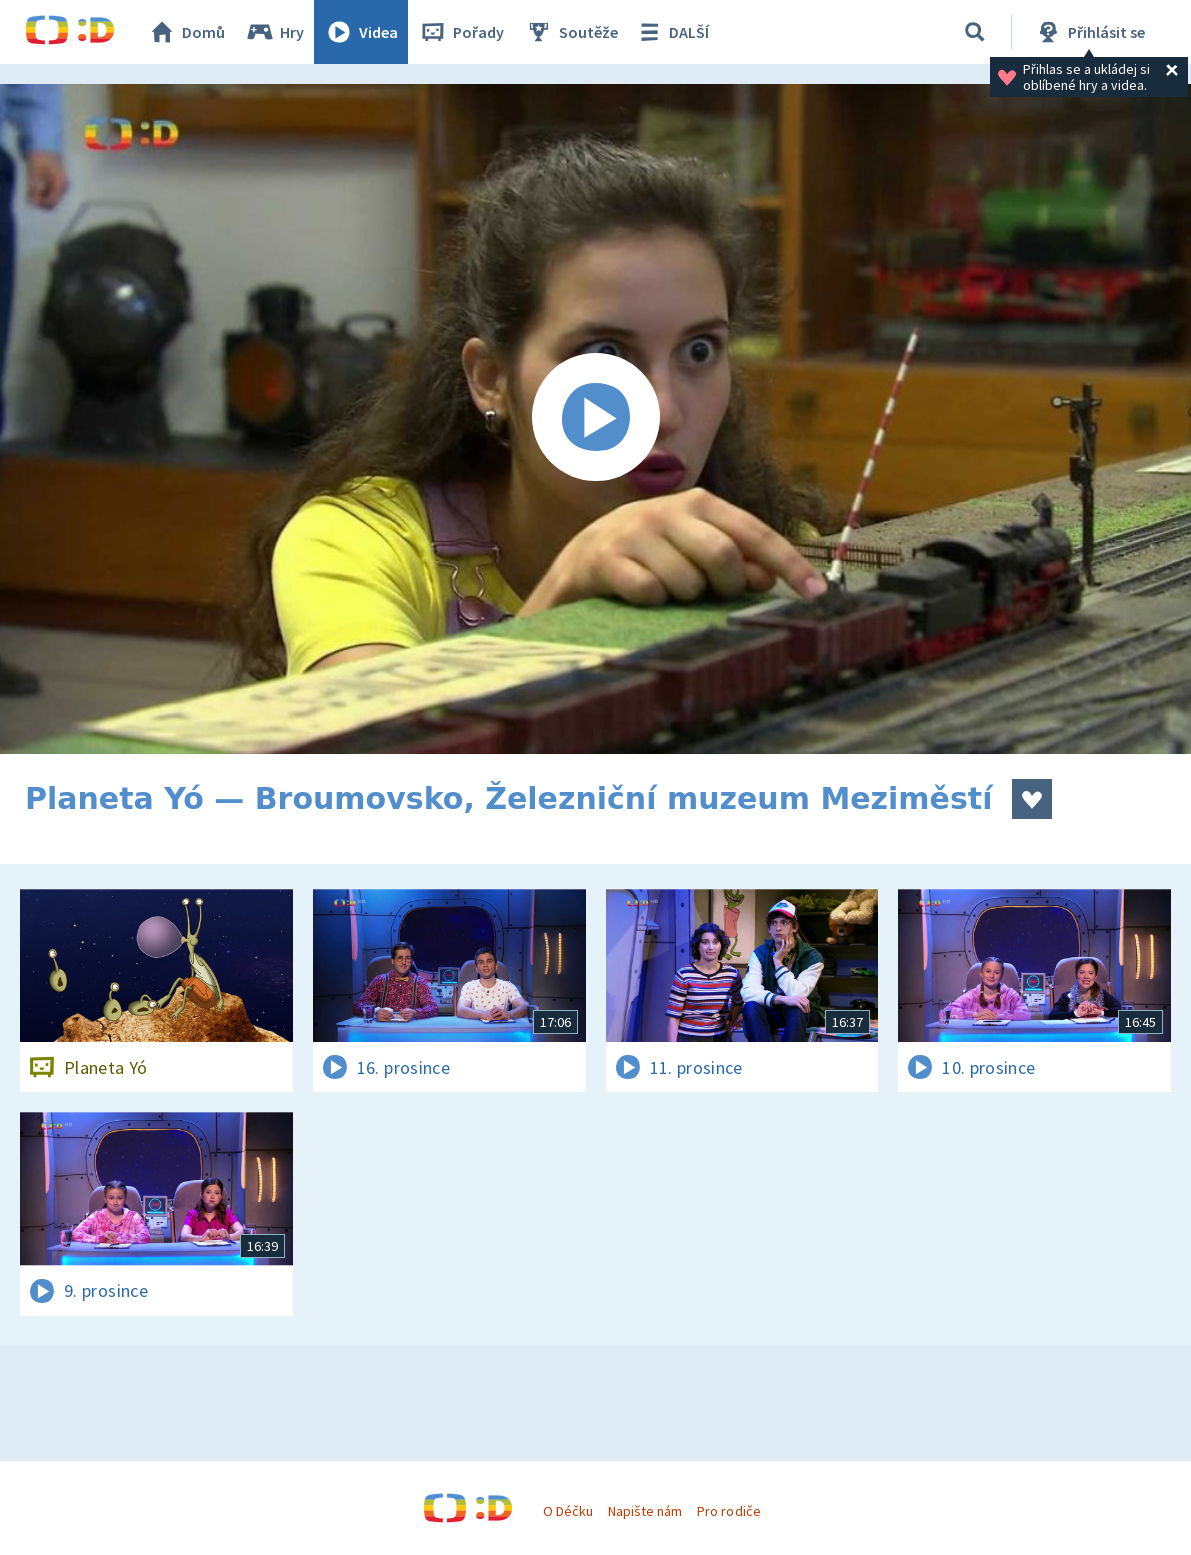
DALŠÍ (671, 32)
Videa (361, 32)
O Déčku (568, 1511)
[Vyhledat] (975, 32)
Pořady (461, 32)
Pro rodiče (728, 1511)
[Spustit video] (595, 419)
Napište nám (645, 1511)
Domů (186, 32)
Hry (274, 32)
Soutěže (571, 32)
